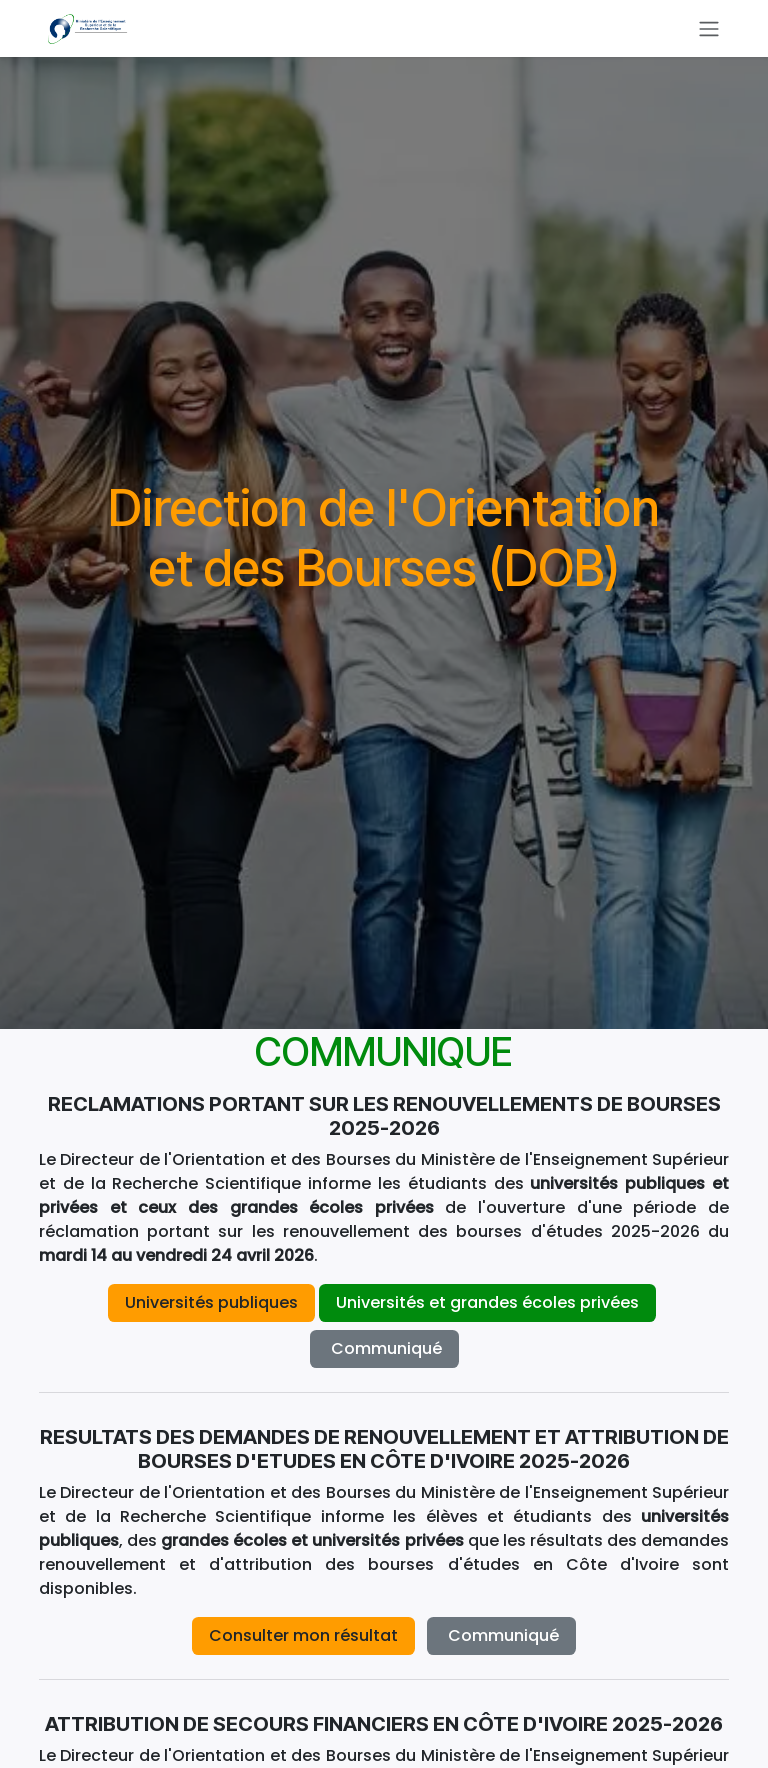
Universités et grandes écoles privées (487, 1302)
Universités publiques (211, 1302)
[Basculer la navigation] (709, 28)
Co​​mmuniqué (384, 1348)
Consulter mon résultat (303, 1635)
